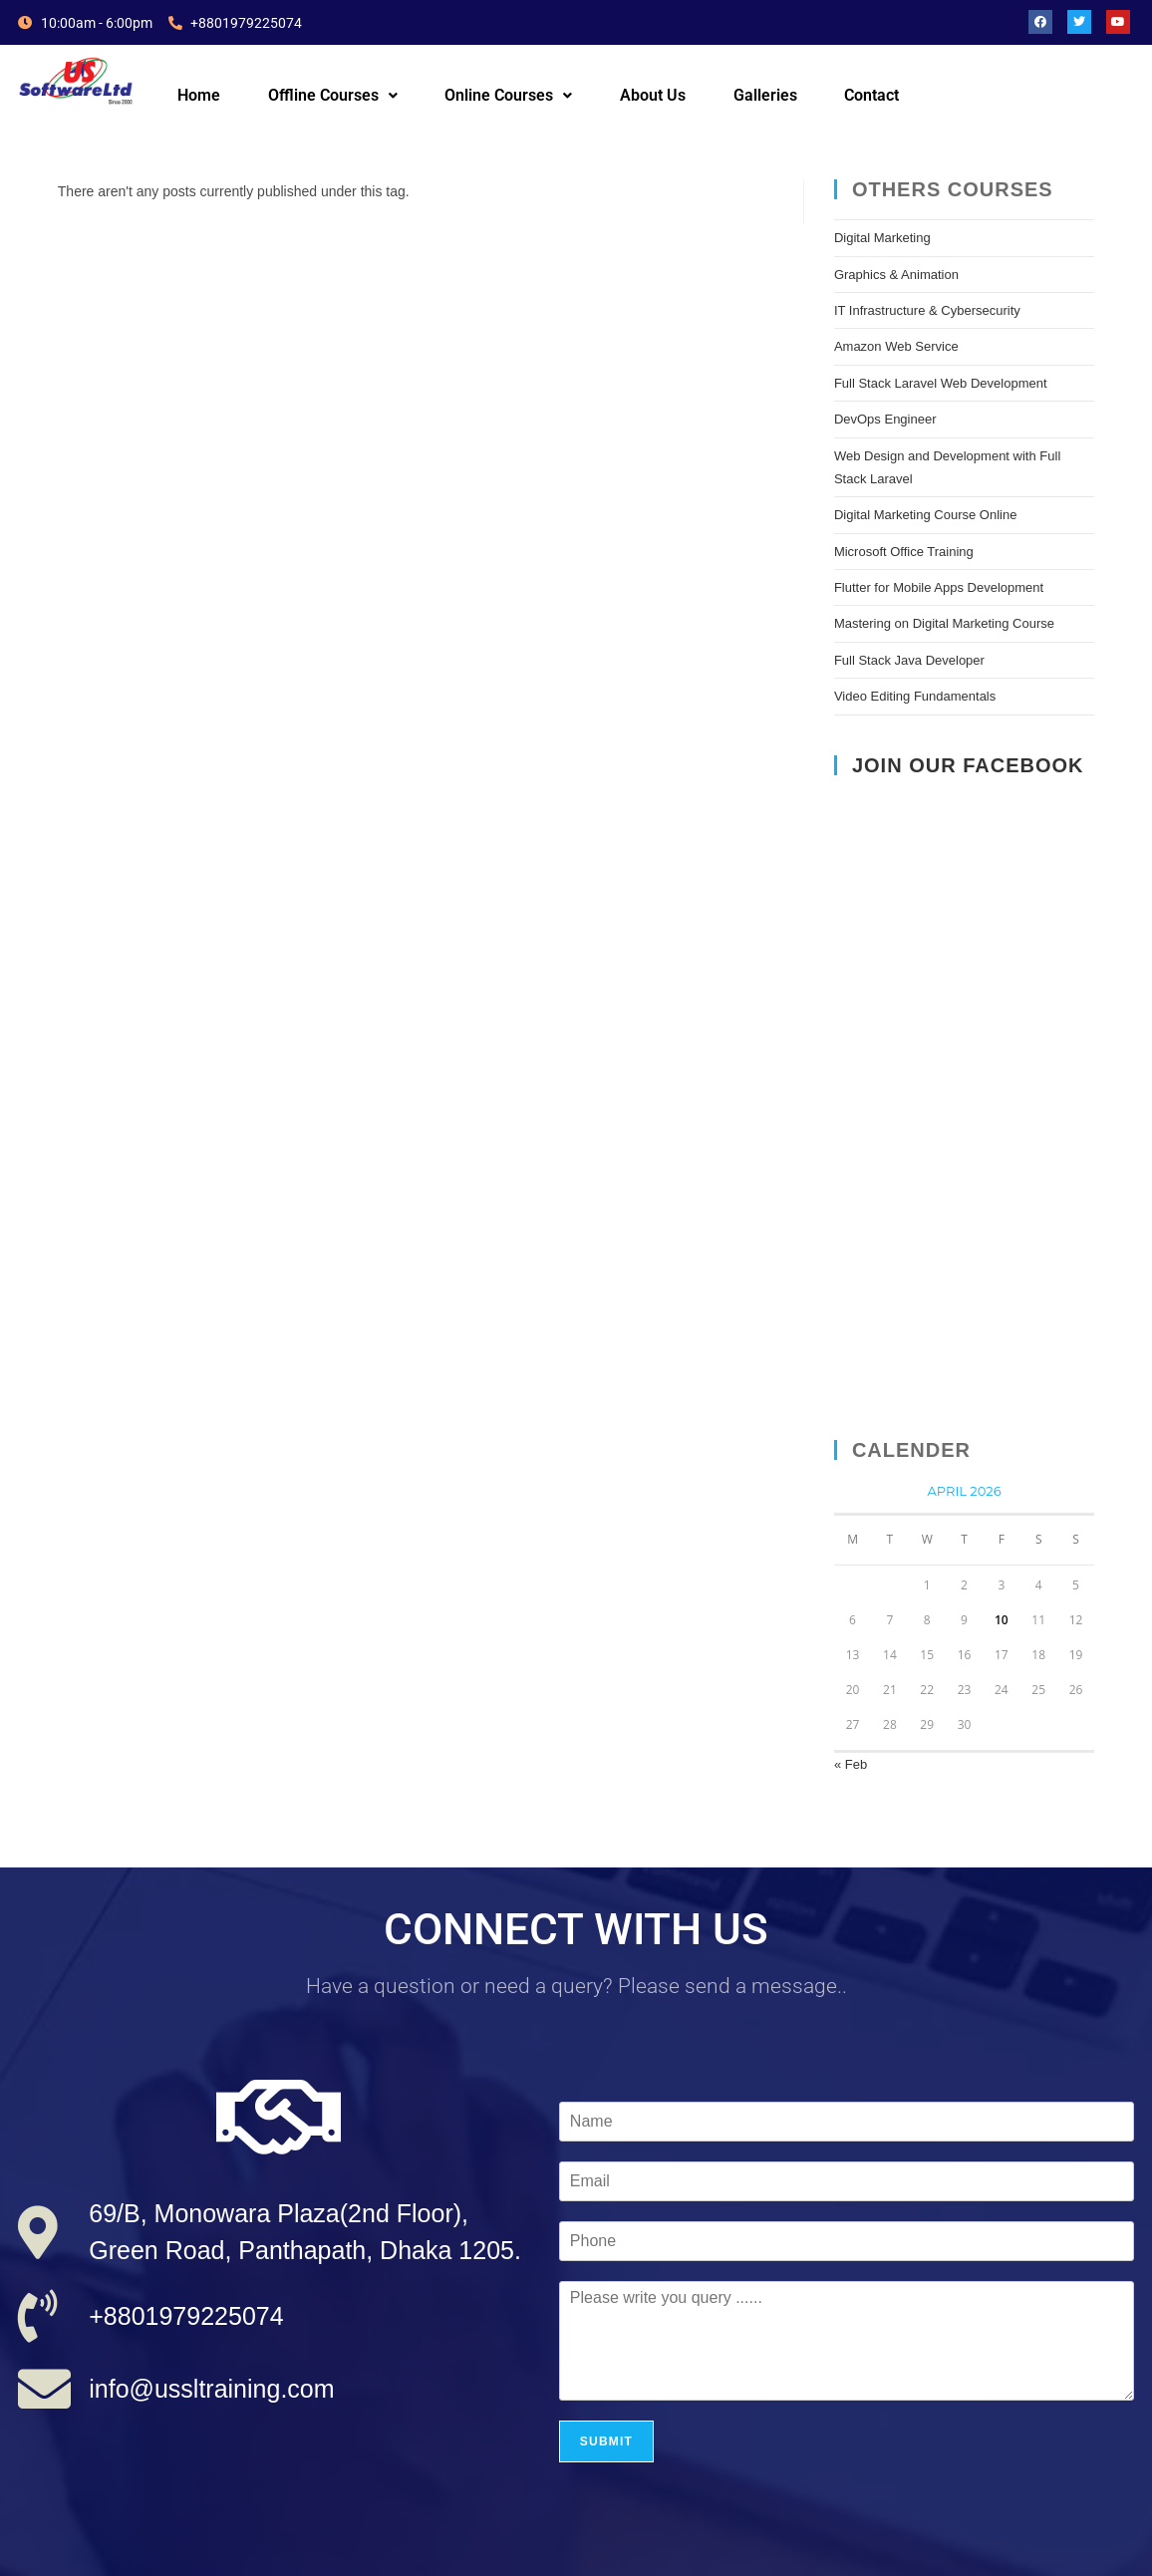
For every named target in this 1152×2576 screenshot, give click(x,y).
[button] (333, 96)
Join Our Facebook (968, 765)
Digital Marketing (882, 237)
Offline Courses (333, 95)
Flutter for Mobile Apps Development (938, 587)
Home (198, 95)
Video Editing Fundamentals (915, 696)
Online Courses (508, 95)
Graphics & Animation (896, 274)
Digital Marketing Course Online (925, 514)
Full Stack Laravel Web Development (940, 383)
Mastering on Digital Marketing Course (944, 623)
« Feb (850, 1764)
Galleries (765, 95)
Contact (871, 95)
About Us (653, 95)
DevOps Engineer (885, 419)
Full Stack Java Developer (909, 660)
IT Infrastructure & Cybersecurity (927, 310)
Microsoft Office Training (904, 551)
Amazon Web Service (896, 346)
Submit (606, 2441)
